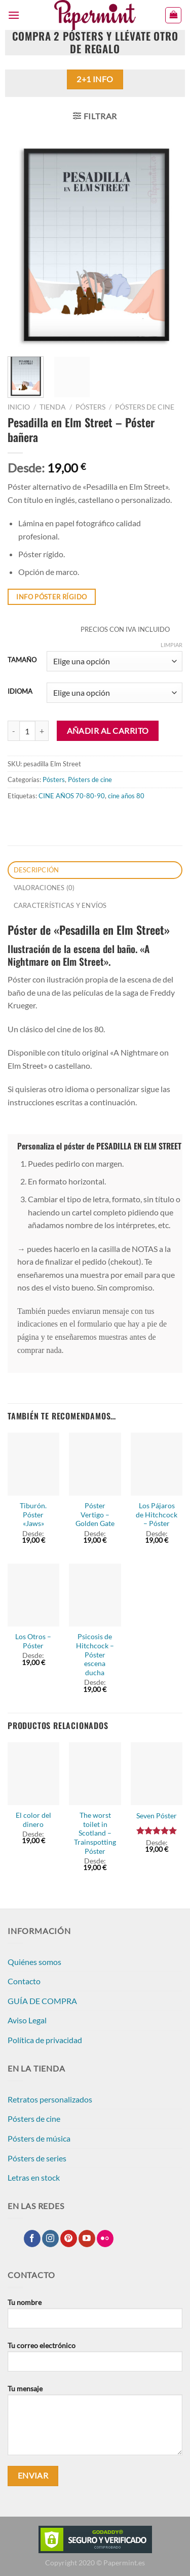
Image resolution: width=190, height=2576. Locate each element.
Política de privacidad (45, 2040)
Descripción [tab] (36, 870)
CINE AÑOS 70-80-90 (72, 796)
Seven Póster (156, 1816)
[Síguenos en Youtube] (87, 2238)
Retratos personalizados (50, 2099)
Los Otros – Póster (33, 1641)
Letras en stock (34, 2177)
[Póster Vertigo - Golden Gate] (95, 1464)
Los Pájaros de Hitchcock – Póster (156, 1515)
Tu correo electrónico (95, 2360)
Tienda (53, 407)
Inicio (19, 407)
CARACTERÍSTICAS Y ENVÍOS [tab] (60, 905)
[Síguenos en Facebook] (32, 2238)
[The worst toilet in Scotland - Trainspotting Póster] (95, 1773)
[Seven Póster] (156, 1773)
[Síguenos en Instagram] (50, 2238)
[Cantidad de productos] (27, 731)
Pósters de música (39, 2138)
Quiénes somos (34, 1962)
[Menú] (14, 15)
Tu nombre (95, 2317)
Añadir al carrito (108, 730)
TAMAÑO (22, 660)
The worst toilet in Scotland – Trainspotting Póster (95, 1833)
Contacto (24, 1981)
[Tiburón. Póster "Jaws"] (33, 1464)
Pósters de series (37, 2158)
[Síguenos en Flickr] (105, 2238)
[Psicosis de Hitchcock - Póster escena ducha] (95, 1595)
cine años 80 (126, 796)
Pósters (90, 407)
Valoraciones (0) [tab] (44, 888)
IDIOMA (20, 691)
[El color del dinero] (33, 1773)
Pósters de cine (144, 407)
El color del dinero (33, 1819)
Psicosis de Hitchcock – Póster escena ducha (95, 1655)
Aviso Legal (27, 2020)
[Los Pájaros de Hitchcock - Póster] (156, 1464)
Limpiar (171, 644)
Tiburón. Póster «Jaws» (33, 1515)
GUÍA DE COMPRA (42, 2001)
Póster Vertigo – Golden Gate (95, 1515)
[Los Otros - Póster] (33, 1595)
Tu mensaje (95, 2423)
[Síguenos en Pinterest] (68, 2238)
